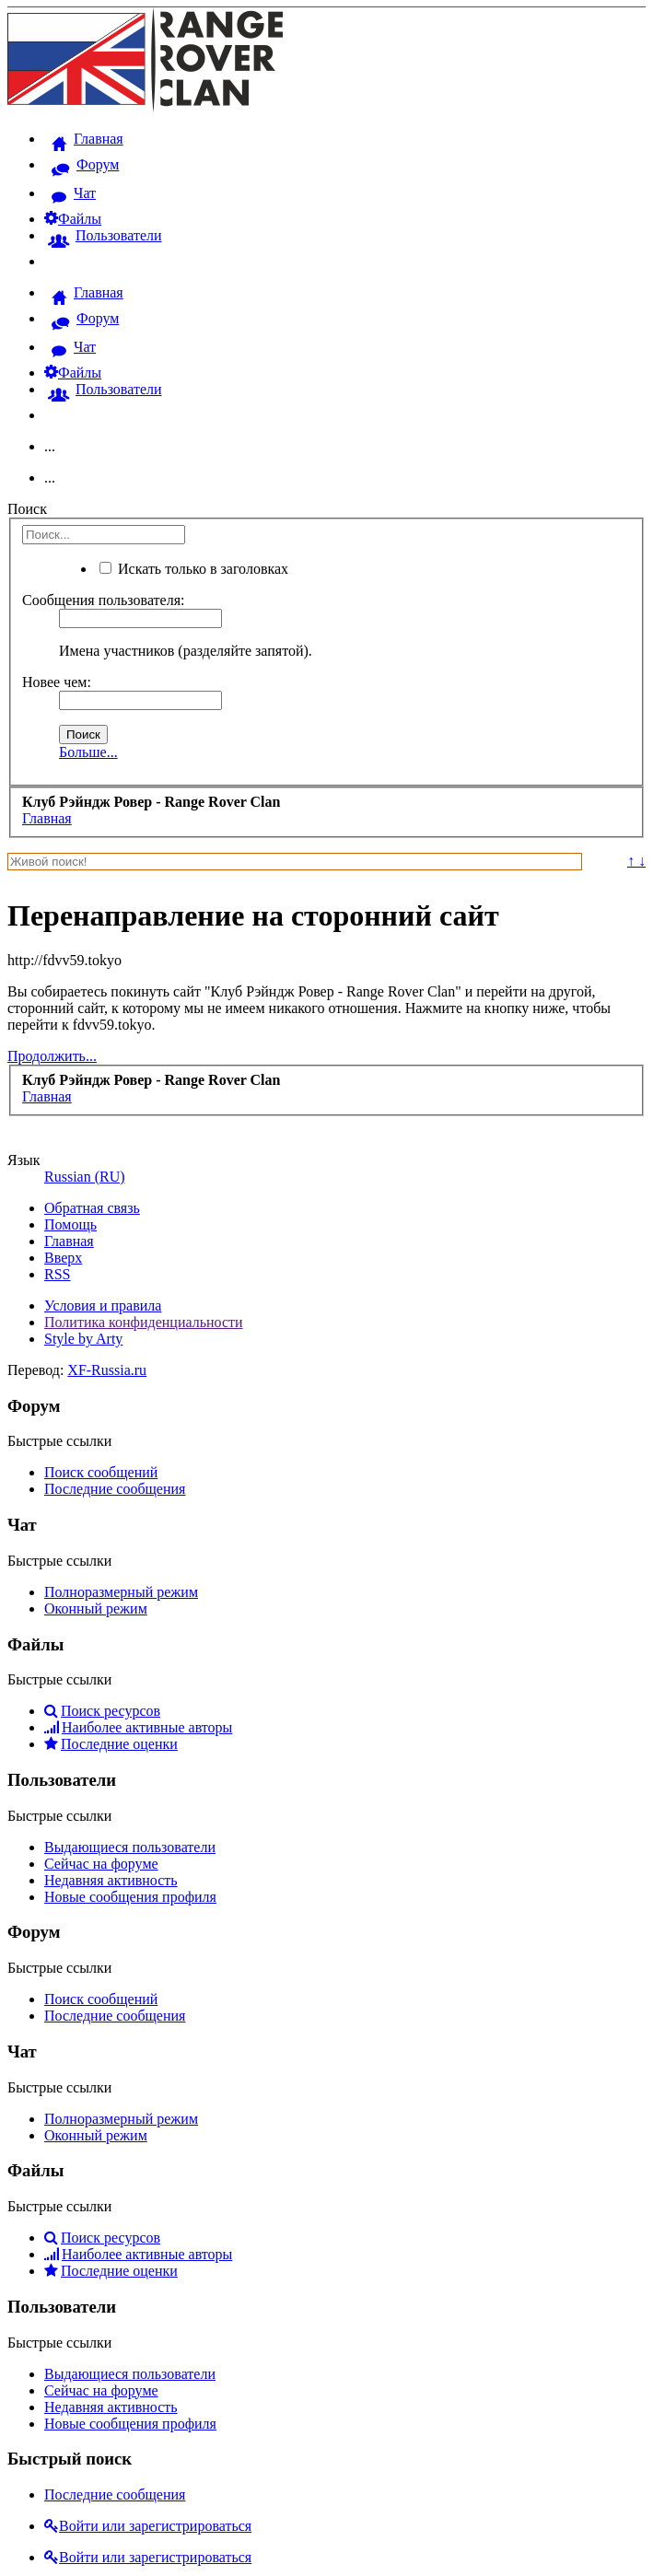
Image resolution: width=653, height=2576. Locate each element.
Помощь (70, 1224)
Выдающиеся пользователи (130, 1847)
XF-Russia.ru (106, 1370)
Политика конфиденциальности (143, 1322)
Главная (69, 1241)
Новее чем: (56, 682)
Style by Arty (83, 1338)
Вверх (63, 1257)
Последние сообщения (114, 1489)
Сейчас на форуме (101, 1863)
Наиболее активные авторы (138, 1727)
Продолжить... (52, 1056)
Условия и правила (102, 1305)
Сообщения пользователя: (103, 600)
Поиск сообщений (100, 1472)
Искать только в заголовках (193, 569)
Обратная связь (92, 1208)
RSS (57, 1274)
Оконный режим (95, 1608)
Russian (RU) (84, 1176)
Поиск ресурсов (102, 1711)
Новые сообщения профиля (130, 1897)
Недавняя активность (111, 1880)
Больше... (88, 752)
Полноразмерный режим (121, 1592)
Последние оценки (111, 1744)
